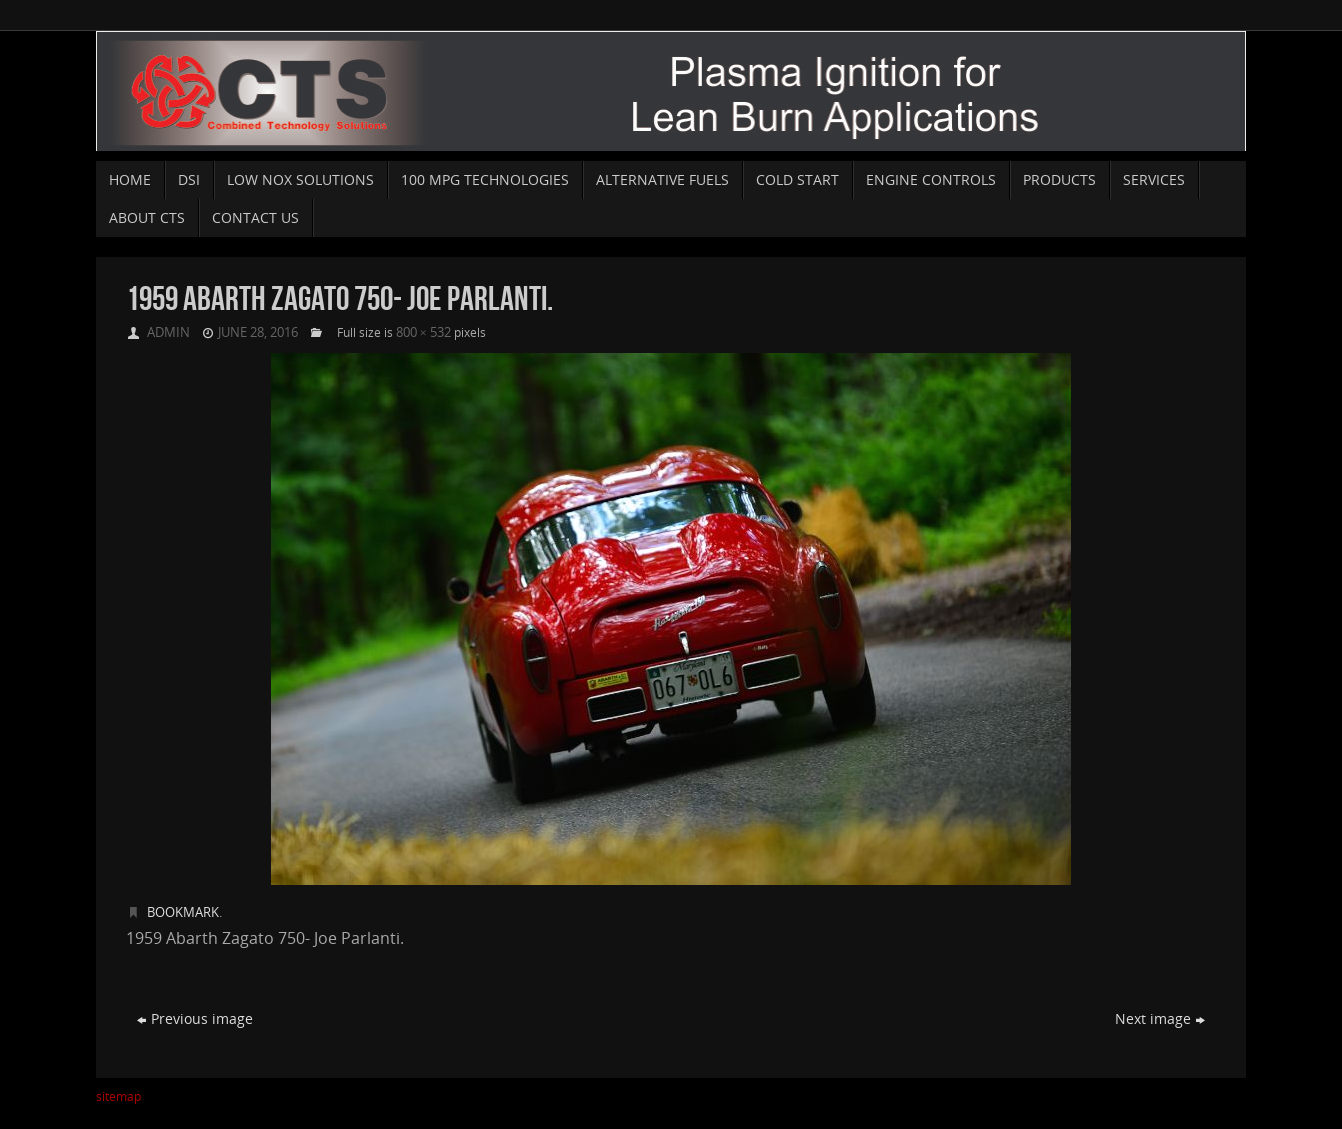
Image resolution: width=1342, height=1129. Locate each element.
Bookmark (183, 912)
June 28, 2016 (258, 332)
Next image (1160, 1018)
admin (168, 332)
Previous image (195, 1018)
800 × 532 (423, 332)
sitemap (118, 1096)
